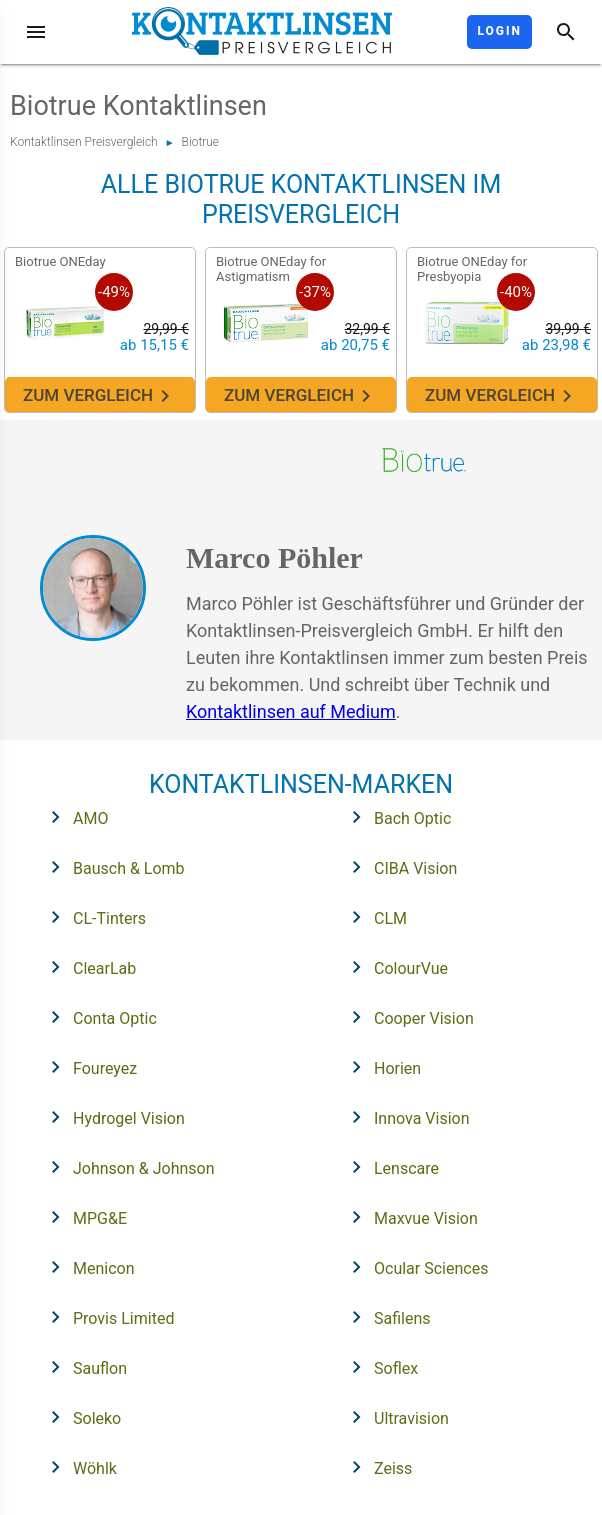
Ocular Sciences (413, 1267)
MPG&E (82, 1217)
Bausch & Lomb (111, 867)
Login (499, 31)
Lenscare (389, 1167)
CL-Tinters (92, 917)
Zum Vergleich (100, 395)
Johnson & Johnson (126, 1167)
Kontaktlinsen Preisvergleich (84, 142)
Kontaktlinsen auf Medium (291, 711)
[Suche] (566, 32)
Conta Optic (97, 1017)
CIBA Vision (398, 867)
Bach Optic (395, 817)
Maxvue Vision (408, 1217)
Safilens (385, 1317)
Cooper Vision (406, 1017)
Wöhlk (77, 1467)
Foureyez (87, 1067)
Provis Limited (106, 1317)
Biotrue (200, 142)
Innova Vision (404, 1117)
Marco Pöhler (274, 557)
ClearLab (87, 967)
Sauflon (82, 1367)
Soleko (79, 1417)
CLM (373, 917)
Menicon (86, 1267)
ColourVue (393, 967)
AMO (73, 817)
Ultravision (394, 1417)
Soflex (378, 1367)
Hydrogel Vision (111, 1117)
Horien (380, 1067)
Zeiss (375, 1467)
